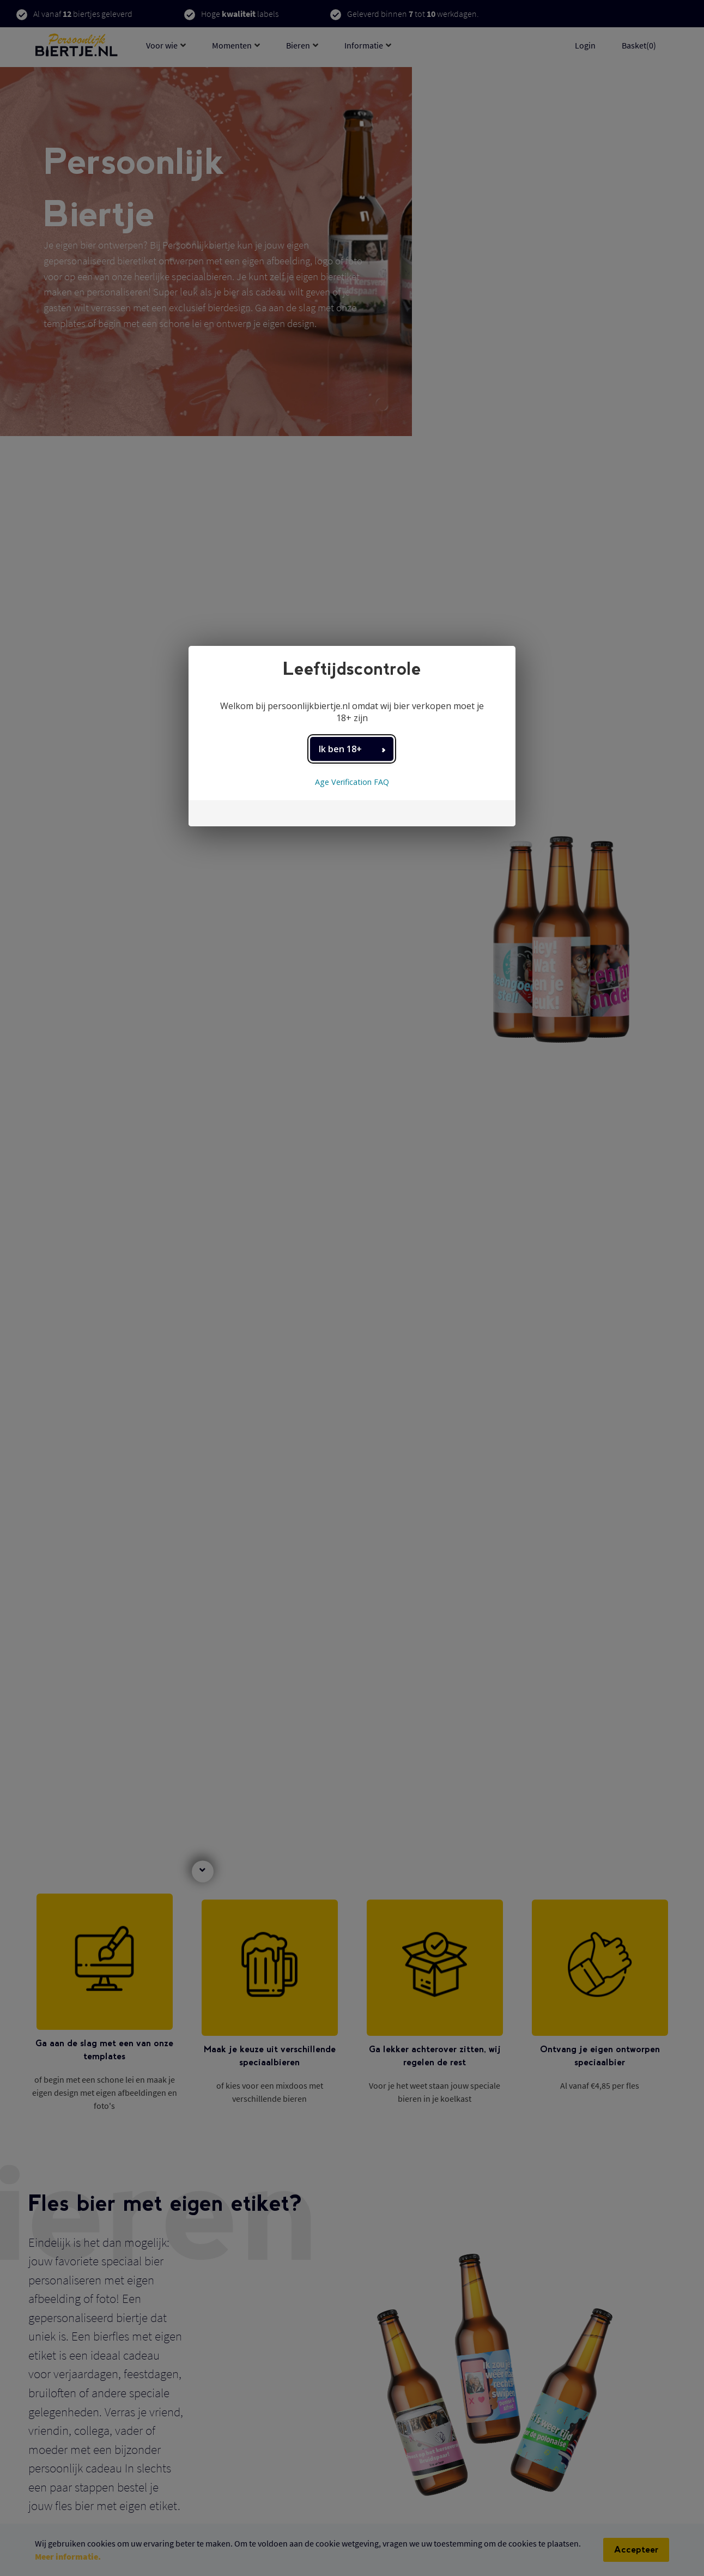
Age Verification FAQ (352, 782)
